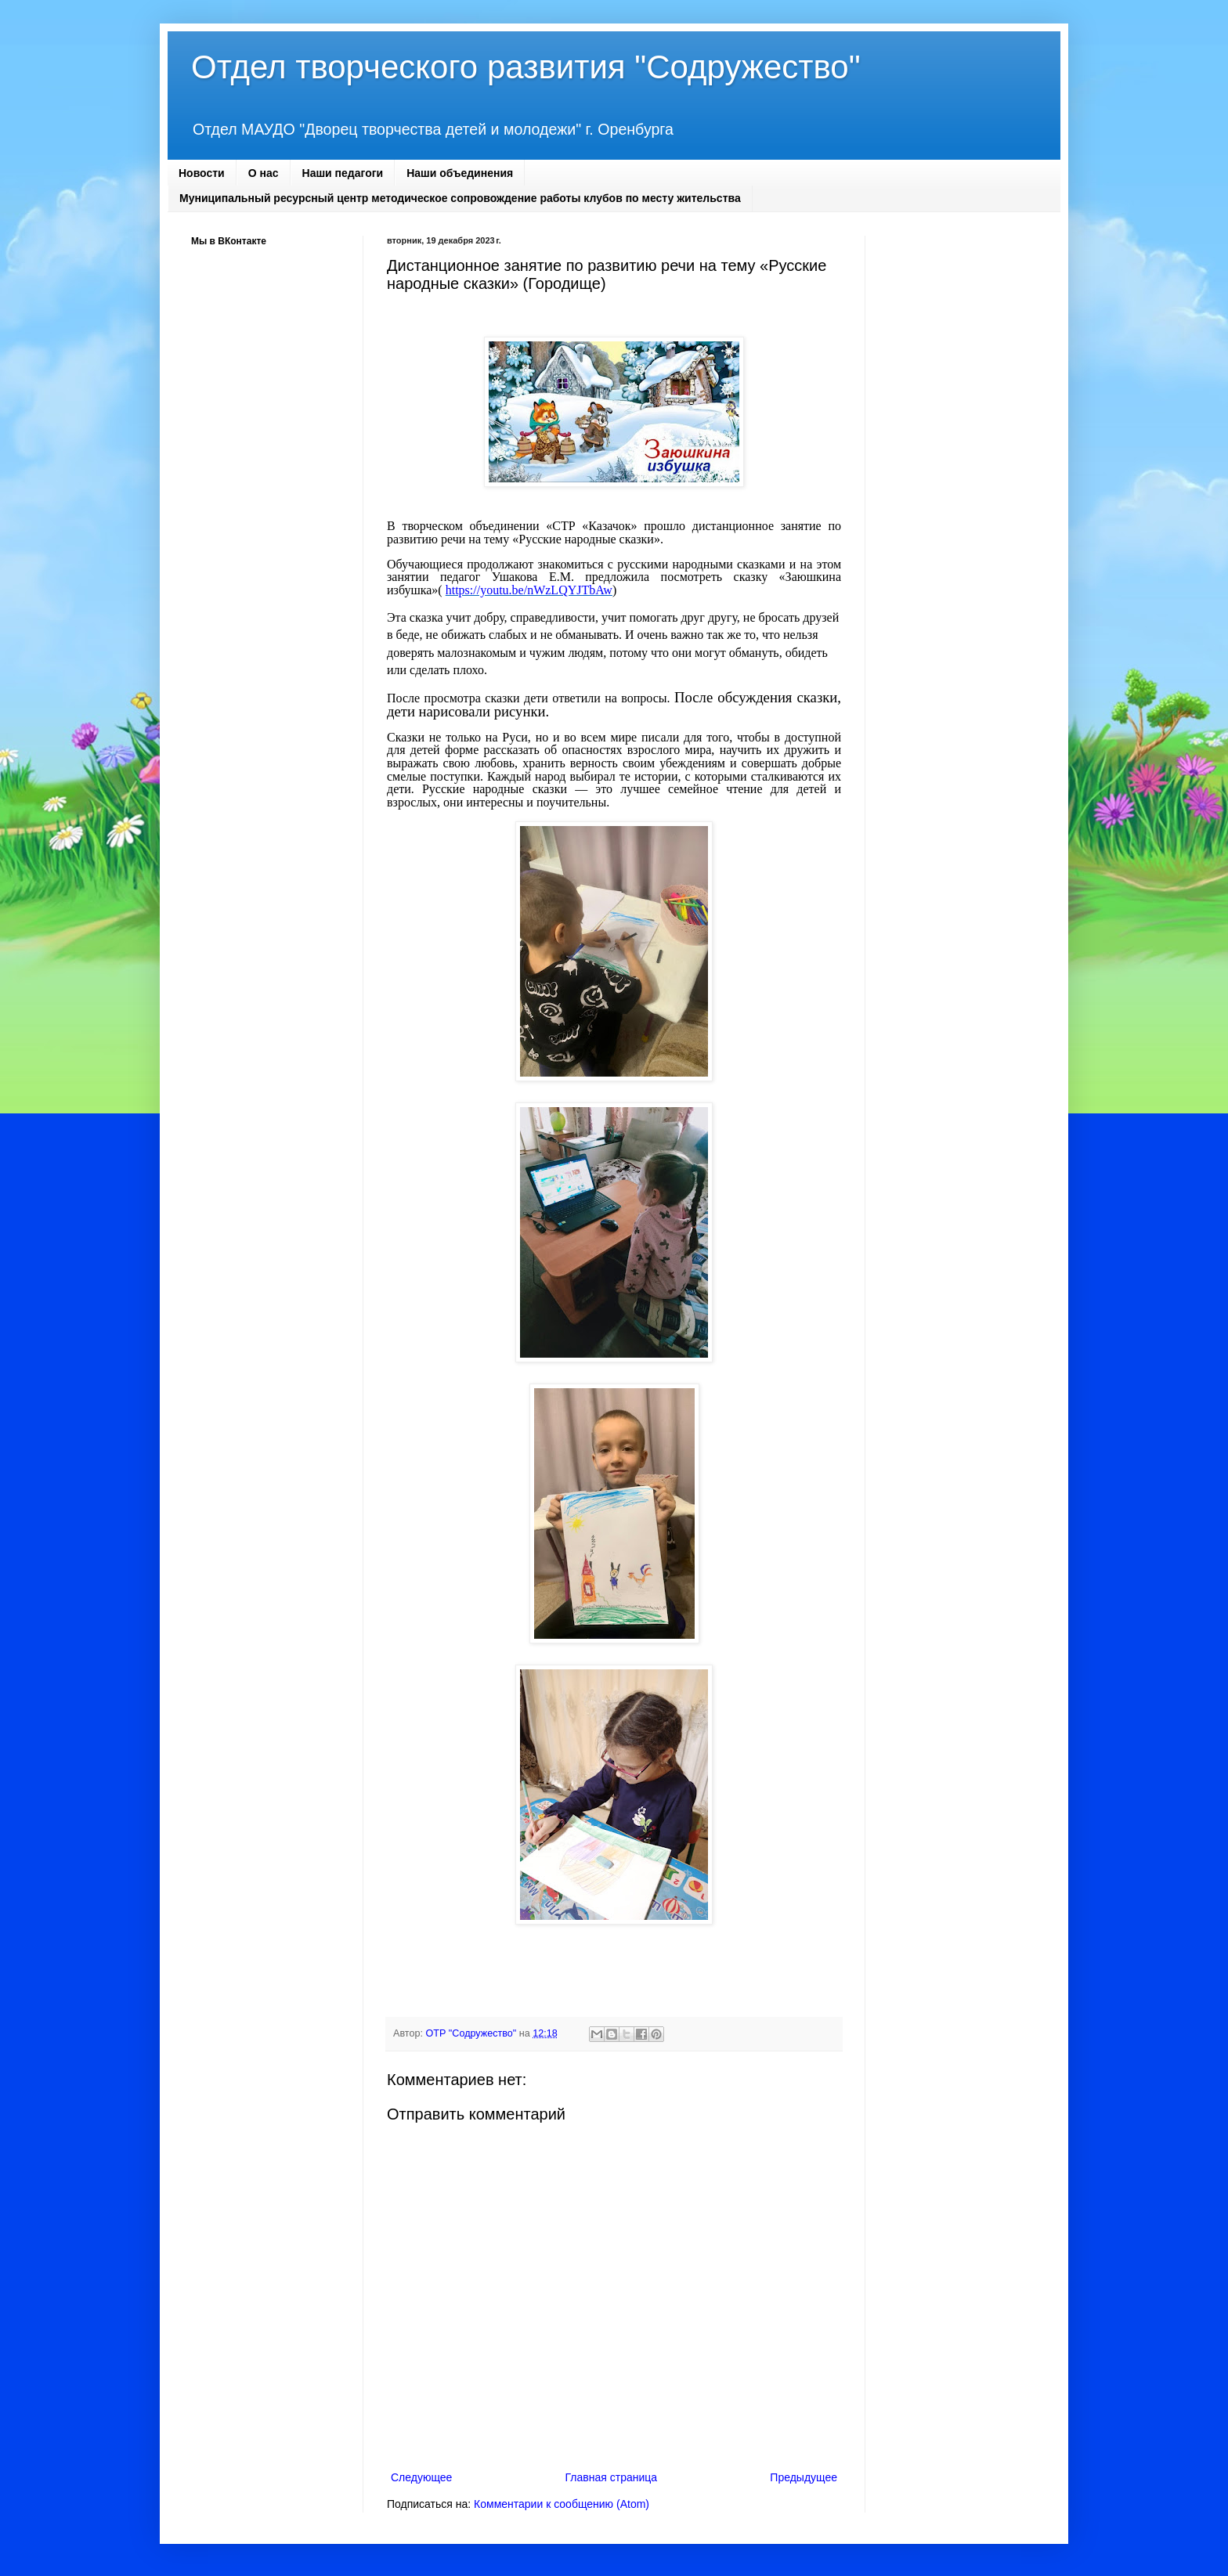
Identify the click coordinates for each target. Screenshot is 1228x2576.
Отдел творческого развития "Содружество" (526, 67)
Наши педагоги (343, 173)
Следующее (421, 2477)
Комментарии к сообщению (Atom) (561, 2504)
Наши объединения (459, 173)
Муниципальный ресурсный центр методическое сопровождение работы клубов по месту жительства (460, 198)
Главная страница (611, 2477)
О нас (263, 173)
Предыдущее (803, 2477)
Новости (202, 173)
